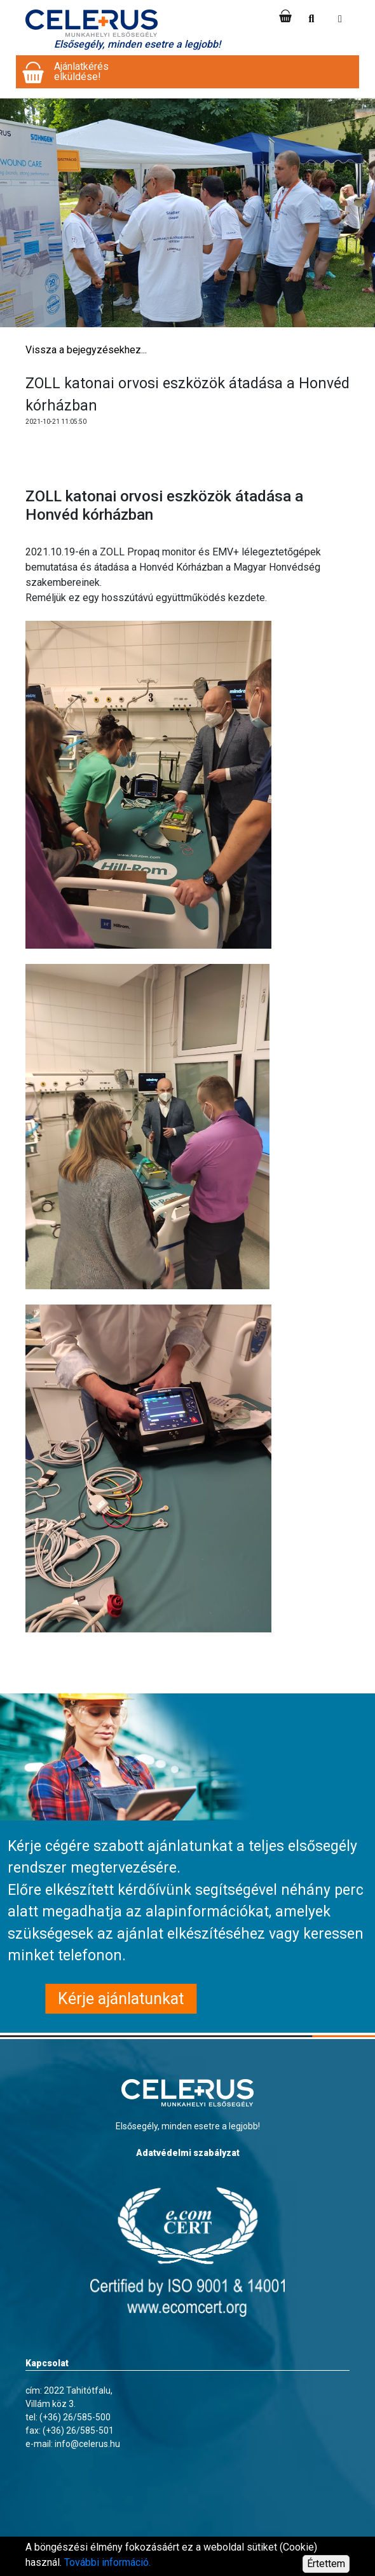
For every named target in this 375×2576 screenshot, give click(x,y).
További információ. (107, 2562)
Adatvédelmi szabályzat (188, 2153)
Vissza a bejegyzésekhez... (86, 350)
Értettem (326, 2564)
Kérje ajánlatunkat (121, 1999)
